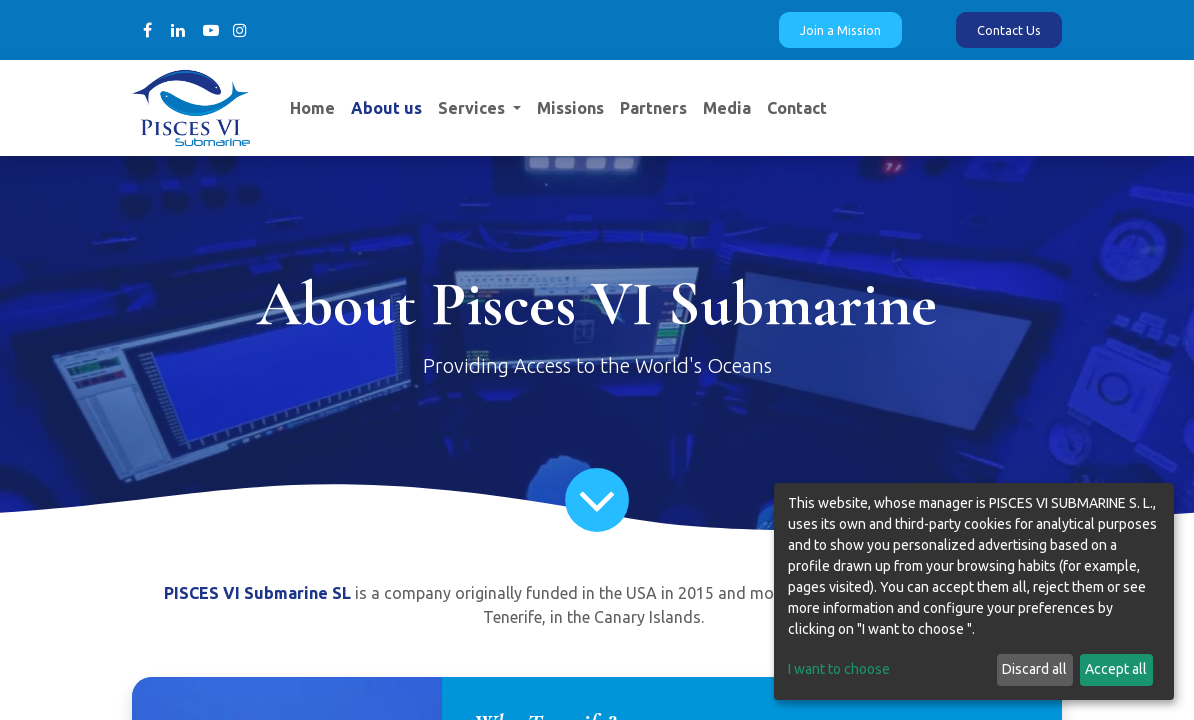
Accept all (1116, 669)
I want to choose (839, 669)
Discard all (1034, 669)
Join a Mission (840, 30)
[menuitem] (312, 108)
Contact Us (1009, 30)
